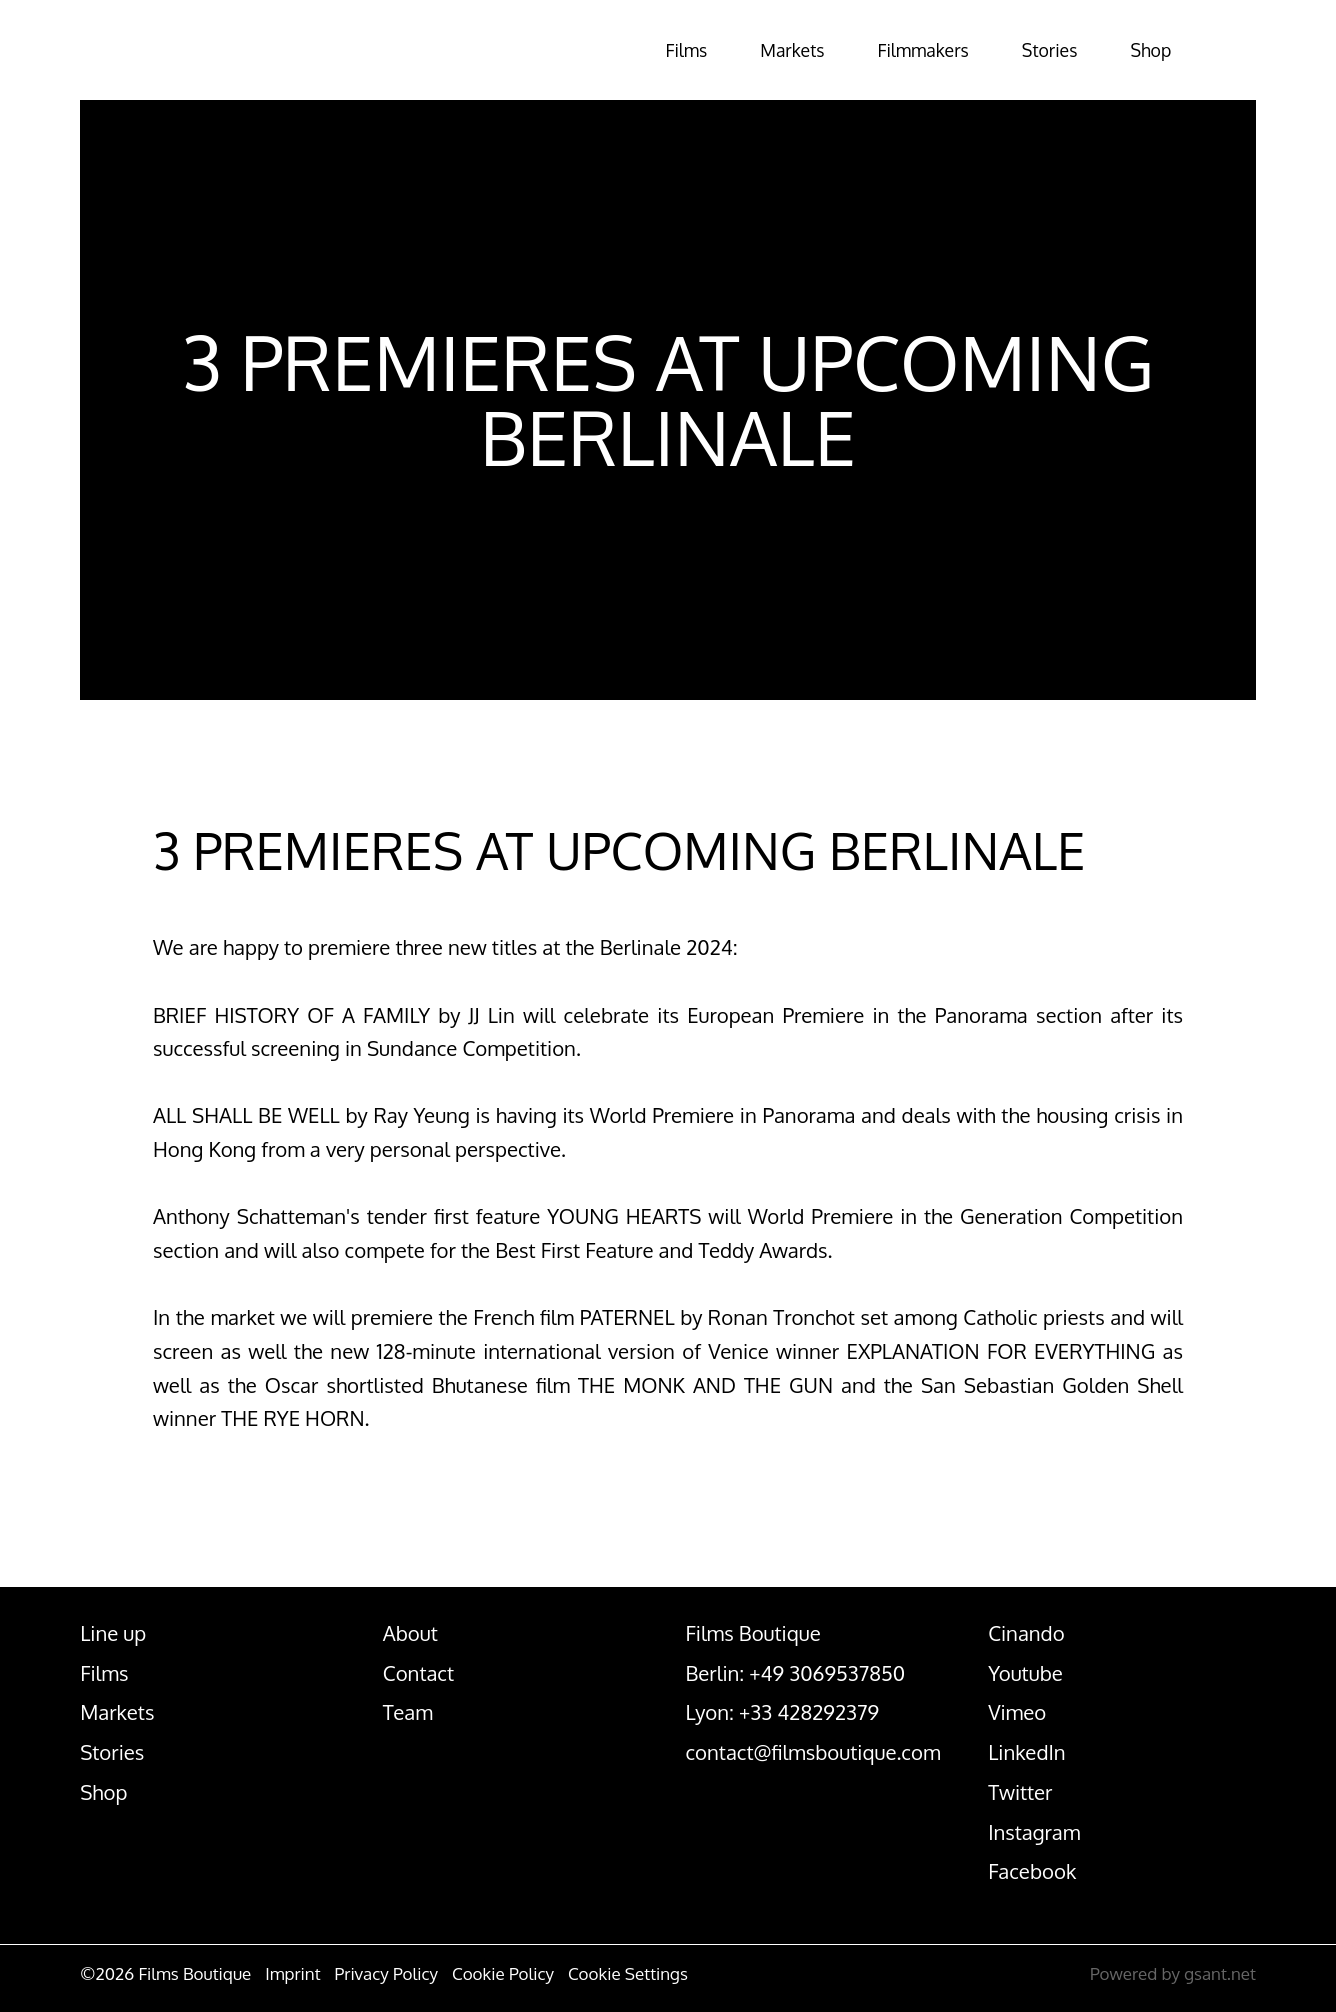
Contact (418, 1673)
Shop (1134, 50)
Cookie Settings (628, 1973)
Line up (113, 1633)
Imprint (292, 1973)
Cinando (1026, 1633)
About (410, 1633)
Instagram (1034, 1832)
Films (599, 50)
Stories (1018, 50)
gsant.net (1220, 1973)
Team (408, 1712)
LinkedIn (1026, 1752)
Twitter (1020, 1792)
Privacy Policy (386, 1973)
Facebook (1032, 1871)
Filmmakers (871, 50)
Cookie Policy (503, 1973)
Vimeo (1017, 1712)
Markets (721, 50)
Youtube (1025, 1673)
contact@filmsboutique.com (812, 1752)
